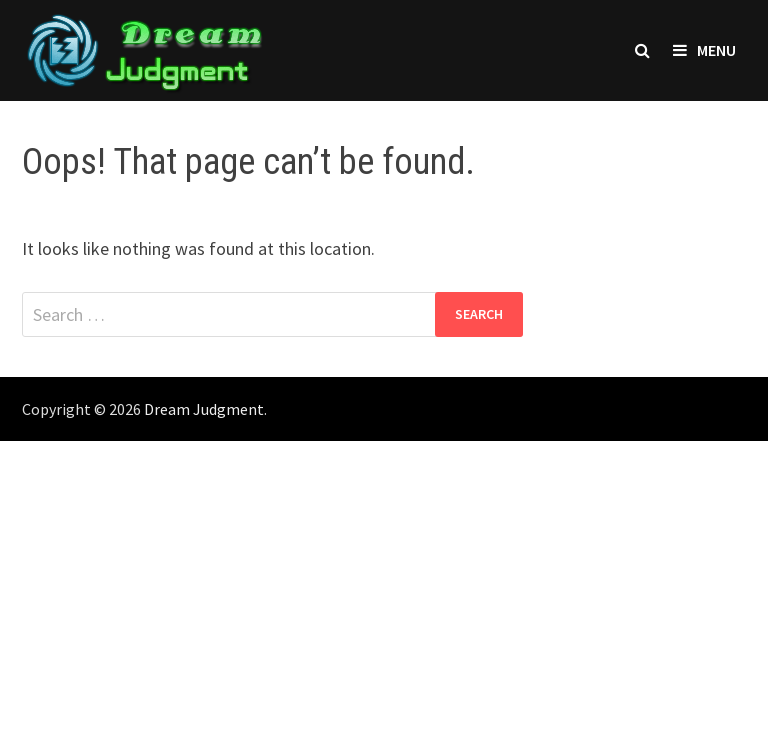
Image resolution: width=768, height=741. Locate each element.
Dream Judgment (204, 409)
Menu (704, 50)
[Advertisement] (384, 591)
